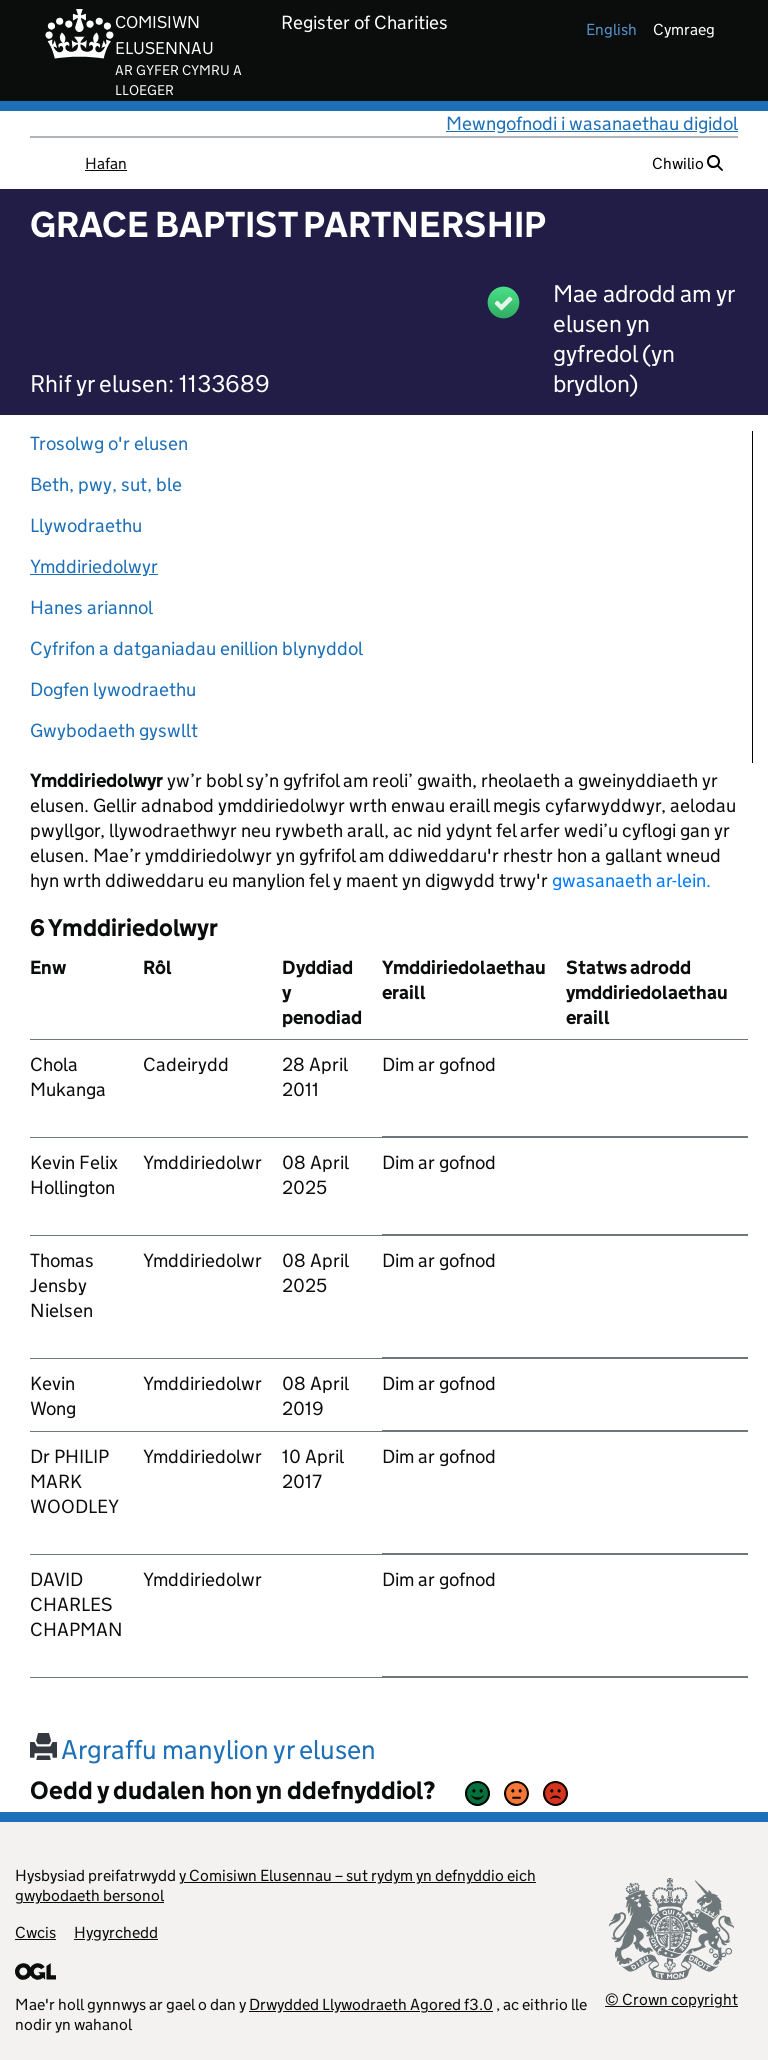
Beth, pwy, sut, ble (106, 484)
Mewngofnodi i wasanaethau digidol (592, 123)
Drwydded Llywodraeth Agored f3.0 (371, 2004)
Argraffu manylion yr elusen (203, 1749)
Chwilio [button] (687, 163)
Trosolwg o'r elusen (109, 443)
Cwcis (35, 1932)
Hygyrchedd (116, 1932)
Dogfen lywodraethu (113, 689)
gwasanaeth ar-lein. (631, 880)
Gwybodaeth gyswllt (114, 730)
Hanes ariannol (91, 607)
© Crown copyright (671, 1999)
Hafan (106, 163)
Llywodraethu (86, 525)
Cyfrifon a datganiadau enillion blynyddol (196, 648)
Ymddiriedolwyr (94, 566)
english (611, 29)
